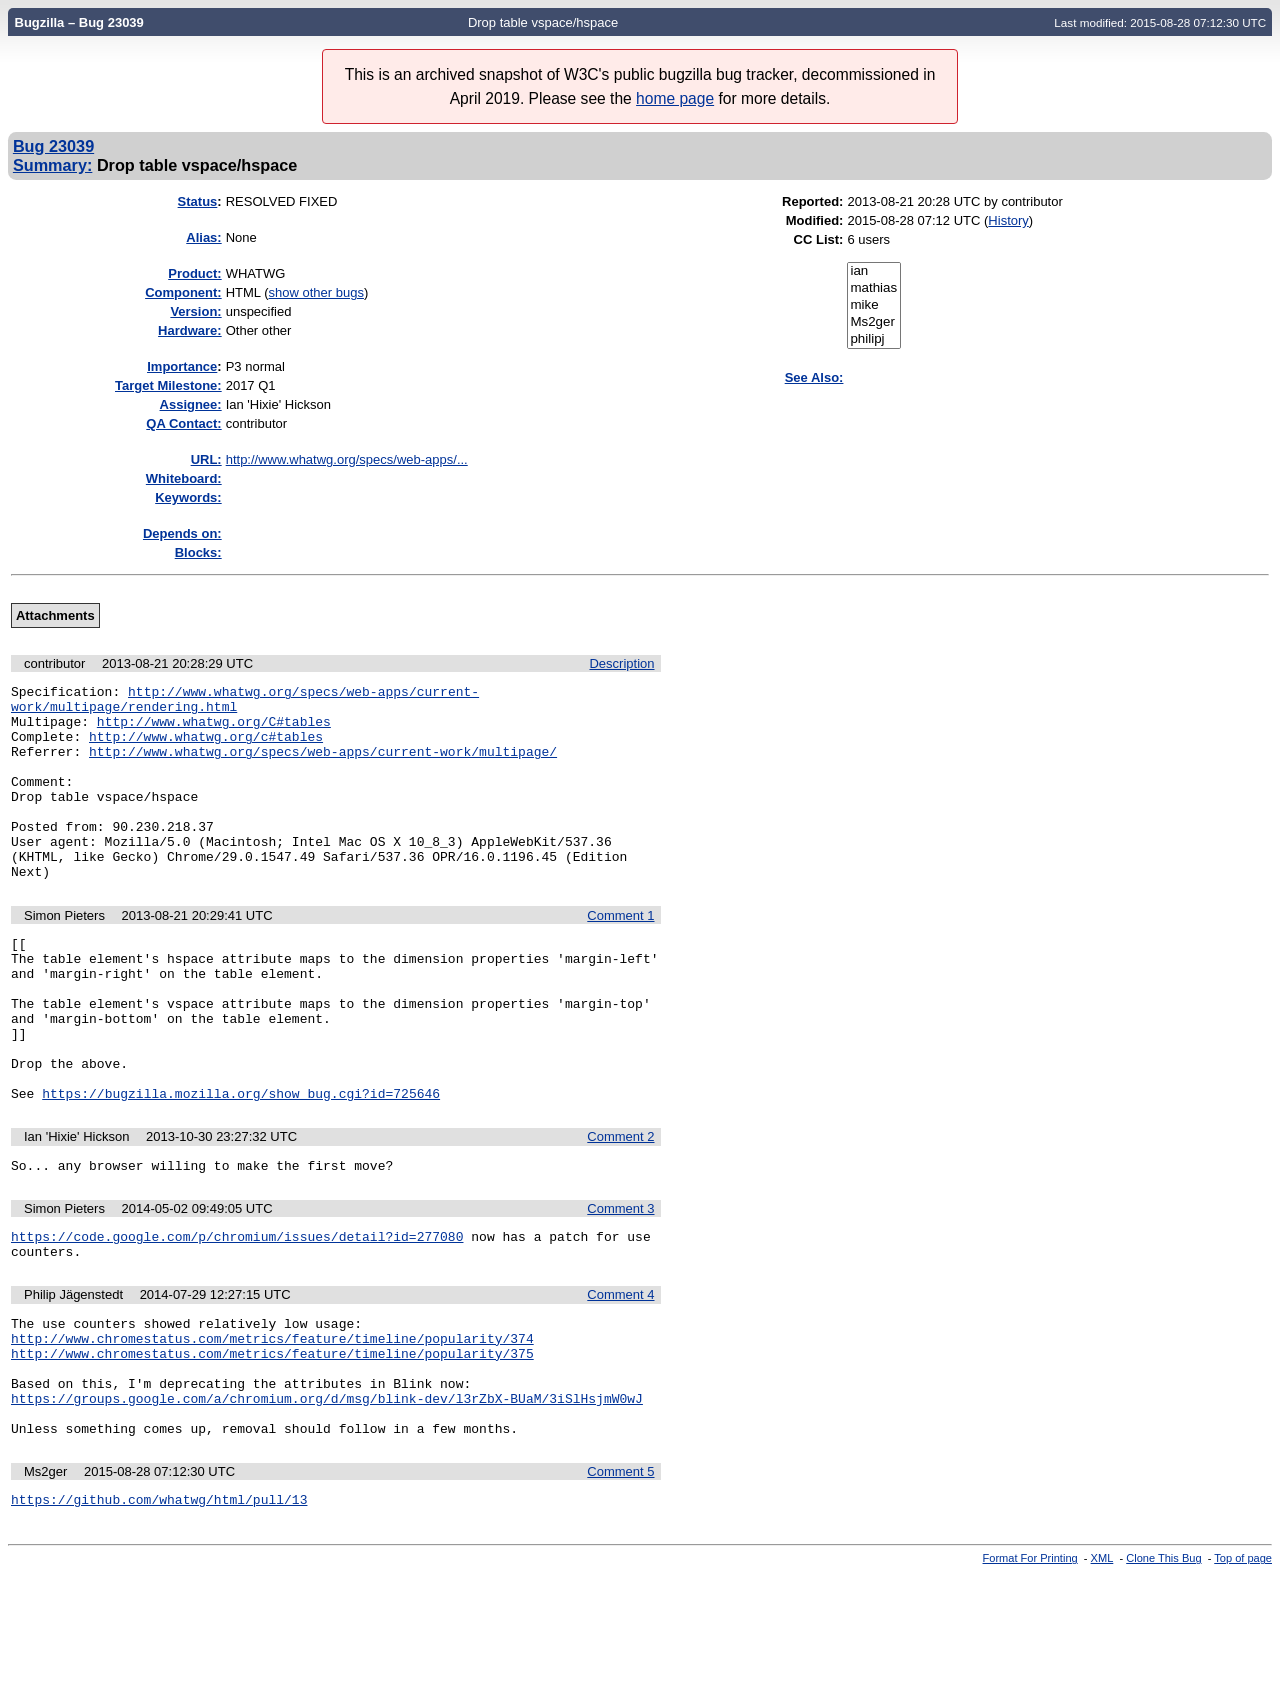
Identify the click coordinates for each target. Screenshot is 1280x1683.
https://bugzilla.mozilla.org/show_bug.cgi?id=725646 (241, 1165)
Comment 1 (620, 954)
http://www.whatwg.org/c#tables (206, 748)
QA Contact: (183, 423)
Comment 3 (620, 1283)
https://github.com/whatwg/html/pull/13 (159, 1607)
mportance (182, 366)
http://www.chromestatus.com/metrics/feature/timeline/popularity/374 (272, 1425)
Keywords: (188, 497)
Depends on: (182, 533)
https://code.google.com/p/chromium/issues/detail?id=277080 (237, 1314)
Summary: (52, 165)
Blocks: (198, 552)
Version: (195, 311)
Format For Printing (1030, 1666)
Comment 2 (620, 1208)
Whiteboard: (184, 478)
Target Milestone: (168, 385)
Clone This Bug (1163, 1666)
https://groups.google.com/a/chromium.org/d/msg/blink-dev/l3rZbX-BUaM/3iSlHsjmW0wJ (327, 1497)
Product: (194, 273)
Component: (183, 292)
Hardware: (190, 330)
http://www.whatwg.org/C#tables (214, 730)
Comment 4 (620, 1375)
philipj (873, 339)
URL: (206, 459)
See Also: (814, 377)
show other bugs (316, 292)
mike (873, 305)
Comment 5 (620, 1576)
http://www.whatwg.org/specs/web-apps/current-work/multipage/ (323, 766)
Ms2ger (873, 322)
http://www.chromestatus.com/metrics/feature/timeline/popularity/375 (272, 1443)
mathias (873, 288)
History (1008, 220)
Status (198, 201)
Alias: (203, 237)
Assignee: (191, 404)
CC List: (819, 239)
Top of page (1243, 1666)
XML (1102, 1666)
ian (873, 271)
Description (621, 663)
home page (675, 98)
